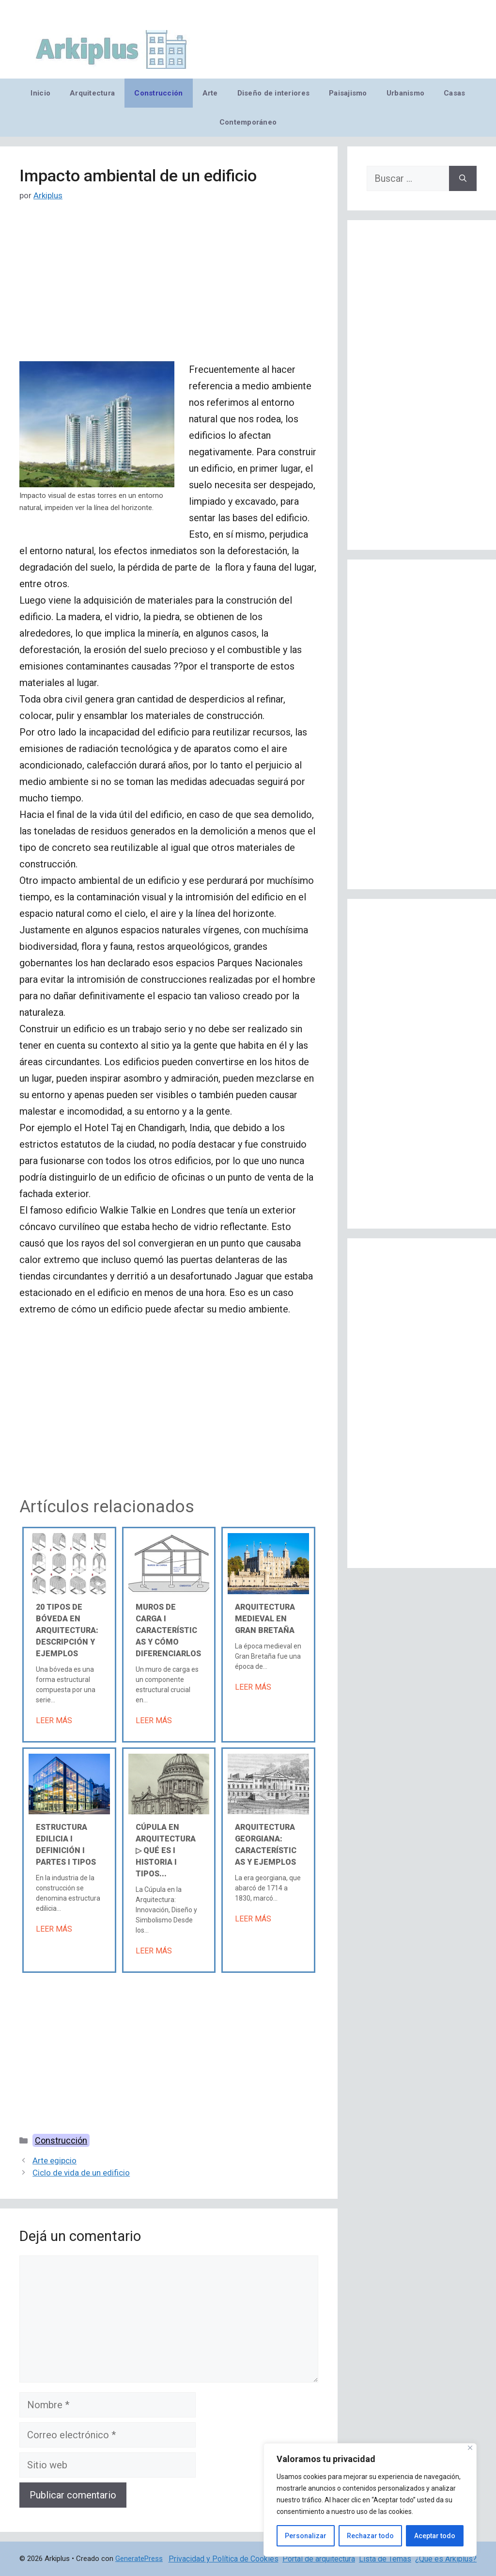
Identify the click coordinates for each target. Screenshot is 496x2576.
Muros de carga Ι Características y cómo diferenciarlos (168, 1630)
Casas (454, 93)
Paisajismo (348, 93)
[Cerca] (470, 2448)
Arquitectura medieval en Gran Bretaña (265, 1618)
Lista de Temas (385, 2558)
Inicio (40, 93)
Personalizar (305, 2536)
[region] (370, 2500)
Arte (210, 93)
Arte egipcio (54, 2160)
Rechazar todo (370, 2536)
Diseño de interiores (273, 93)
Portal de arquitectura (318, 2558)
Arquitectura (92, 93)
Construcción (158, 93)
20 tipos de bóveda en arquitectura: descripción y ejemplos (67, 1630)
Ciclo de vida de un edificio (81, 2172)
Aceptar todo (434, 2536)
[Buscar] (463, 178)
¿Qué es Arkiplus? (446, 2558)
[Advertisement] (168, 289)
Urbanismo (405, 93)
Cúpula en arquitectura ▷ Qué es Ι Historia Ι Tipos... (166, 1850)
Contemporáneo (248, 122)
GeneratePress (139, 2558)
